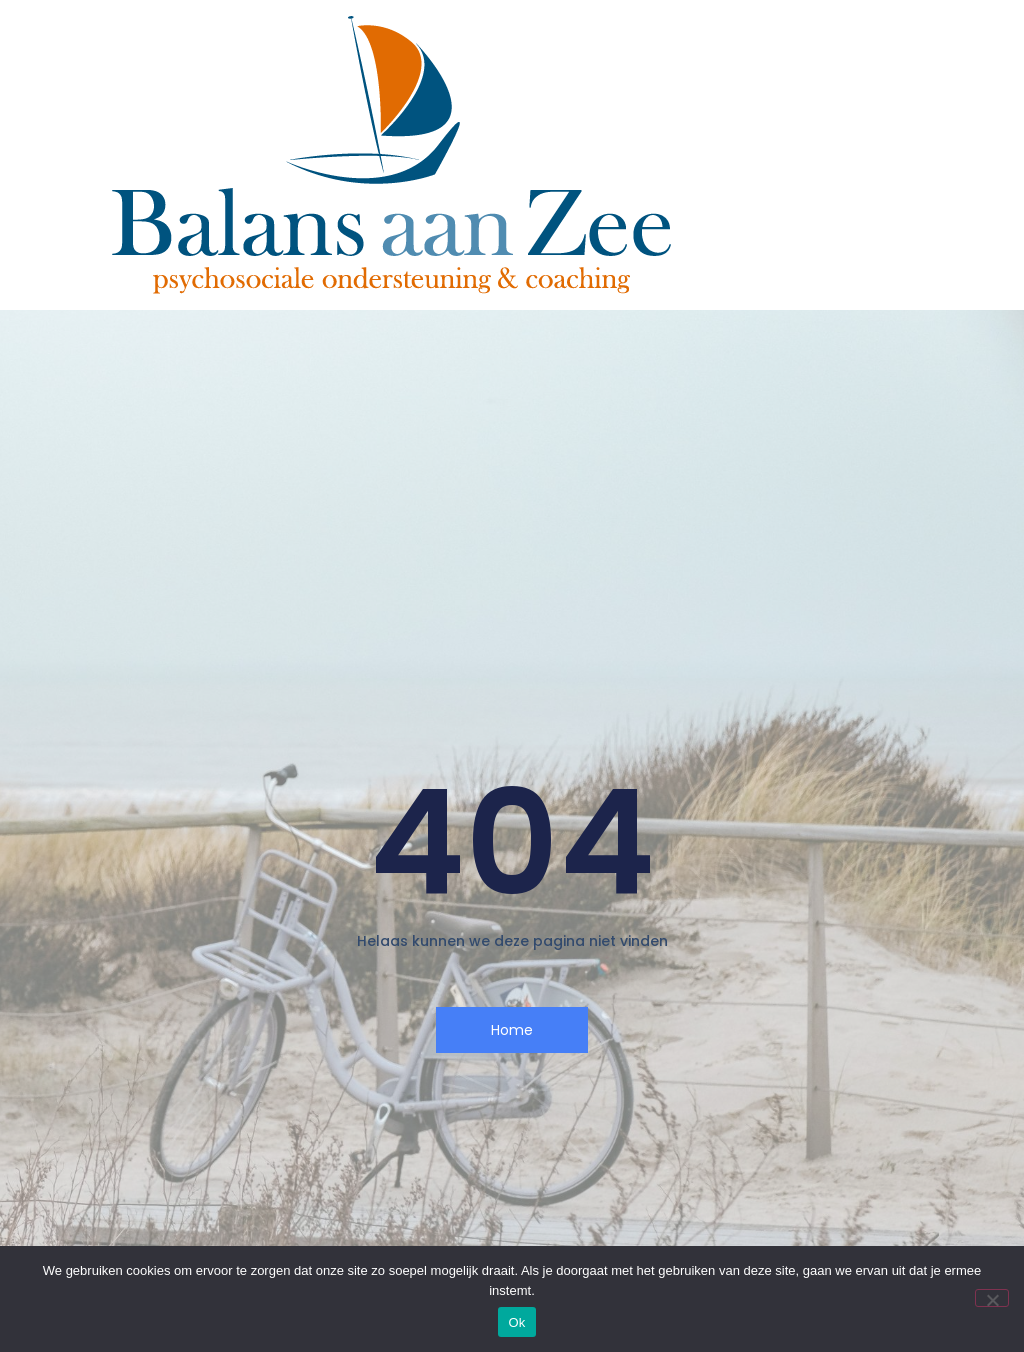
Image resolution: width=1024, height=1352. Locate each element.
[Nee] (992, 1298)
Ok (516, 1322)
